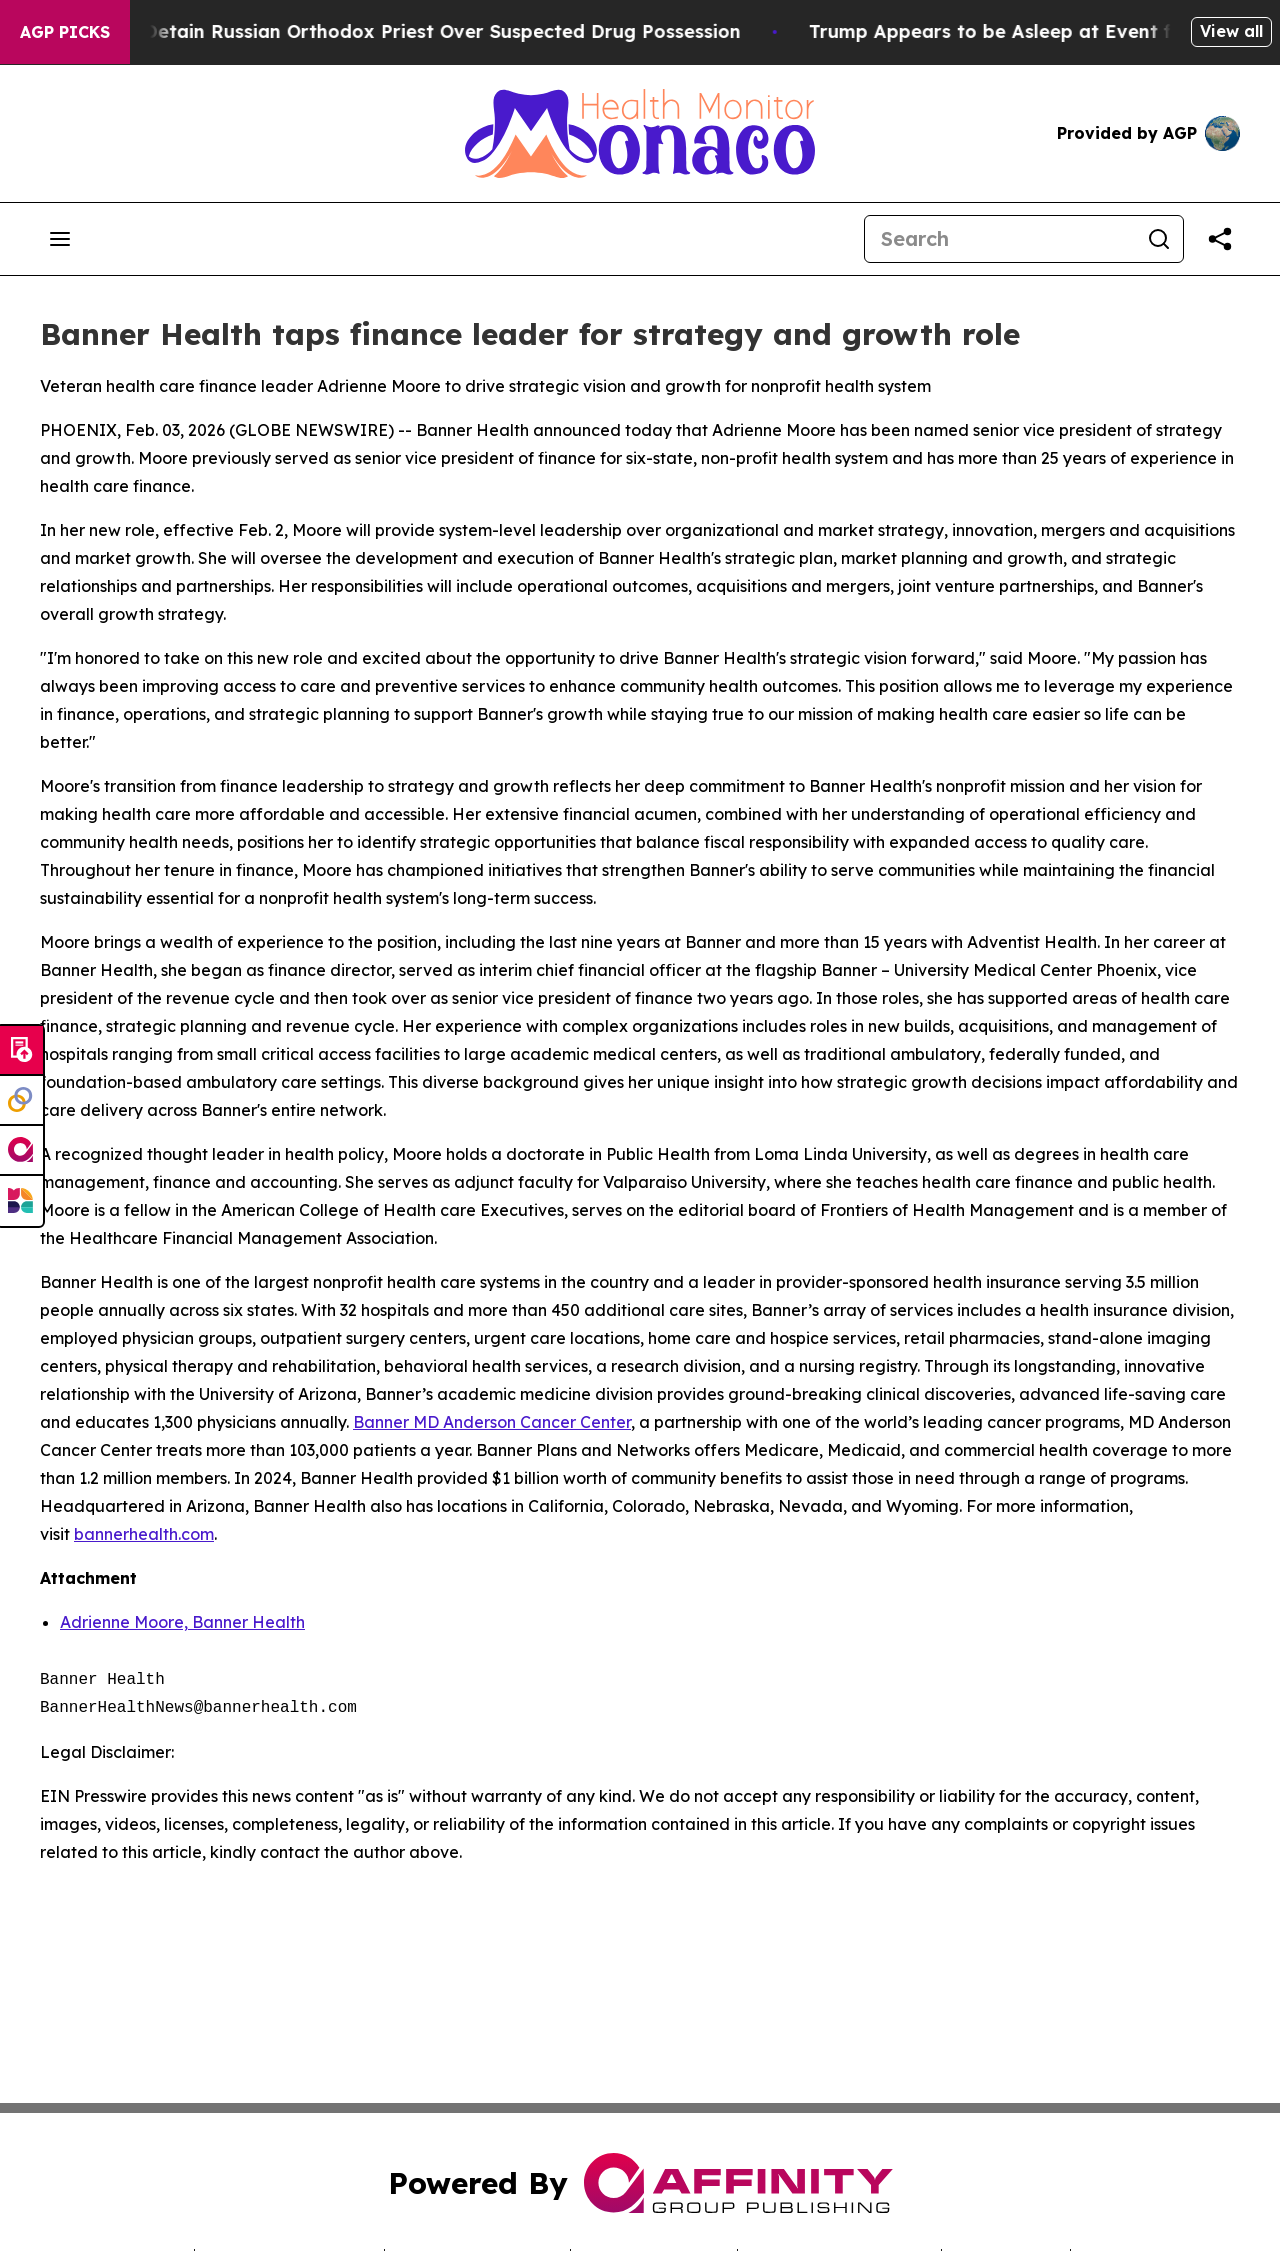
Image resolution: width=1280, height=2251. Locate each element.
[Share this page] (1220, 239)
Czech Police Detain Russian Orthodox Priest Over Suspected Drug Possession (403, 31)
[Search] (1000, 239)
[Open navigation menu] (60, 239)
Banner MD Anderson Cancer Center (492, 1422)
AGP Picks (65, 32)
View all (1231, 31)
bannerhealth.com (144, 1534)
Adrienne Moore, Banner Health (182, 1622)
